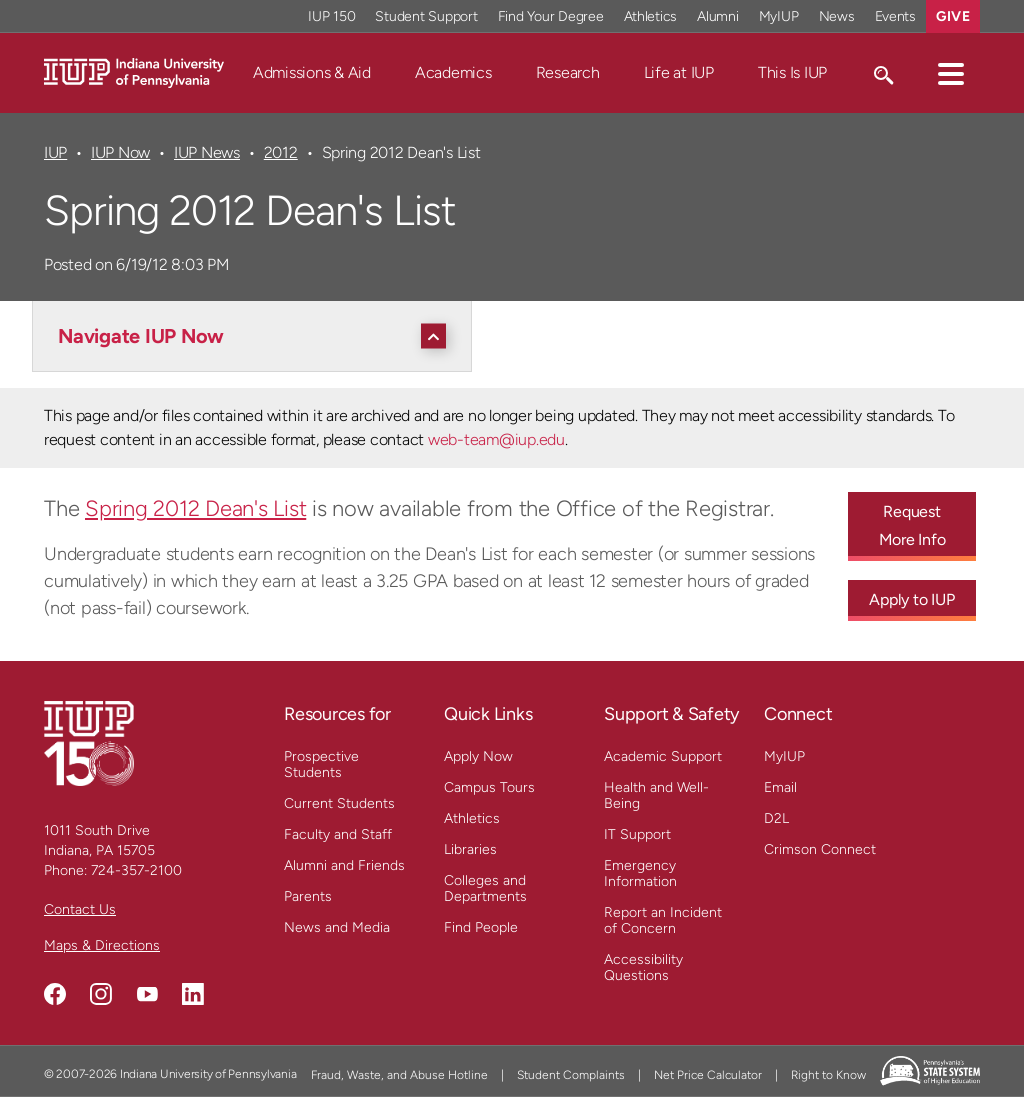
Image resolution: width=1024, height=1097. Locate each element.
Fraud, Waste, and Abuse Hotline (399, 1075)
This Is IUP (792, 72)
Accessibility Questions (643, 967)
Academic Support (663, 756)
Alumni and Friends (344, 865)
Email (780, 787)
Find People (481, 927)
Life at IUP (679, 72)
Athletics (472, 818)
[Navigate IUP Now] (257, 336)
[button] (951, 73)
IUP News (207, 152)
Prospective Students (321, 764)
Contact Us (80, 909)
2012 (281, 152)
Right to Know (828, 1075)
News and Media (337, 927)
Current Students (339, 803)
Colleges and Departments (485, 888)
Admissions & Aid (312, 72)
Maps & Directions (102, 945)
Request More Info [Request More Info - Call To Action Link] (912, 525)
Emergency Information (640, 873)
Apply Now (478, 756)
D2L (776, 818)
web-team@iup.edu (496, 439)
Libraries (470, 849)
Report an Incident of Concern (663, 920)
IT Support (637, 834)
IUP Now (120, 152)
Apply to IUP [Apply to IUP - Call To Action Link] (911, 599)
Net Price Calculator (708, 1075)
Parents (308, 896)
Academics (453, 72)
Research (568, 72)
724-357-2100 (136, 870)
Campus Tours (489, 787)
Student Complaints (571, 1075)
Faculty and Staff (338, 834)
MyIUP (784, 756)
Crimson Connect (820, 849)
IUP (55, 152)
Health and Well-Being (656, 795)
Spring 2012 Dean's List (195, 508)
